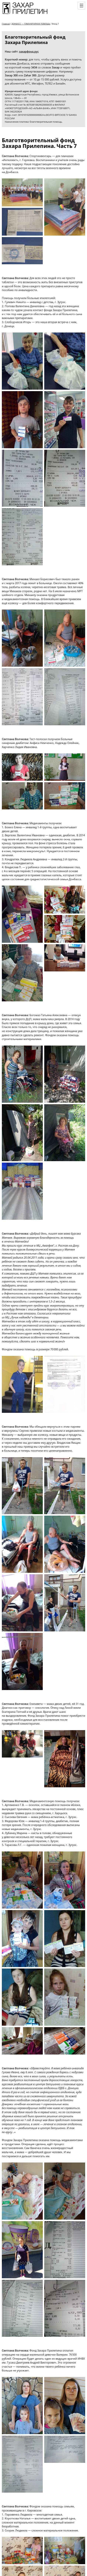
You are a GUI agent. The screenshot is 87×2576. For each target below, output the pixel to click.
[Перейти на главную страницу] (25, 14)
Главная (6, 23)
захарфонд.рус (29, 51)
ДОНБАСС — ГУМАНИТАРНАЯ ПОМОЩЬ (31, 23)
